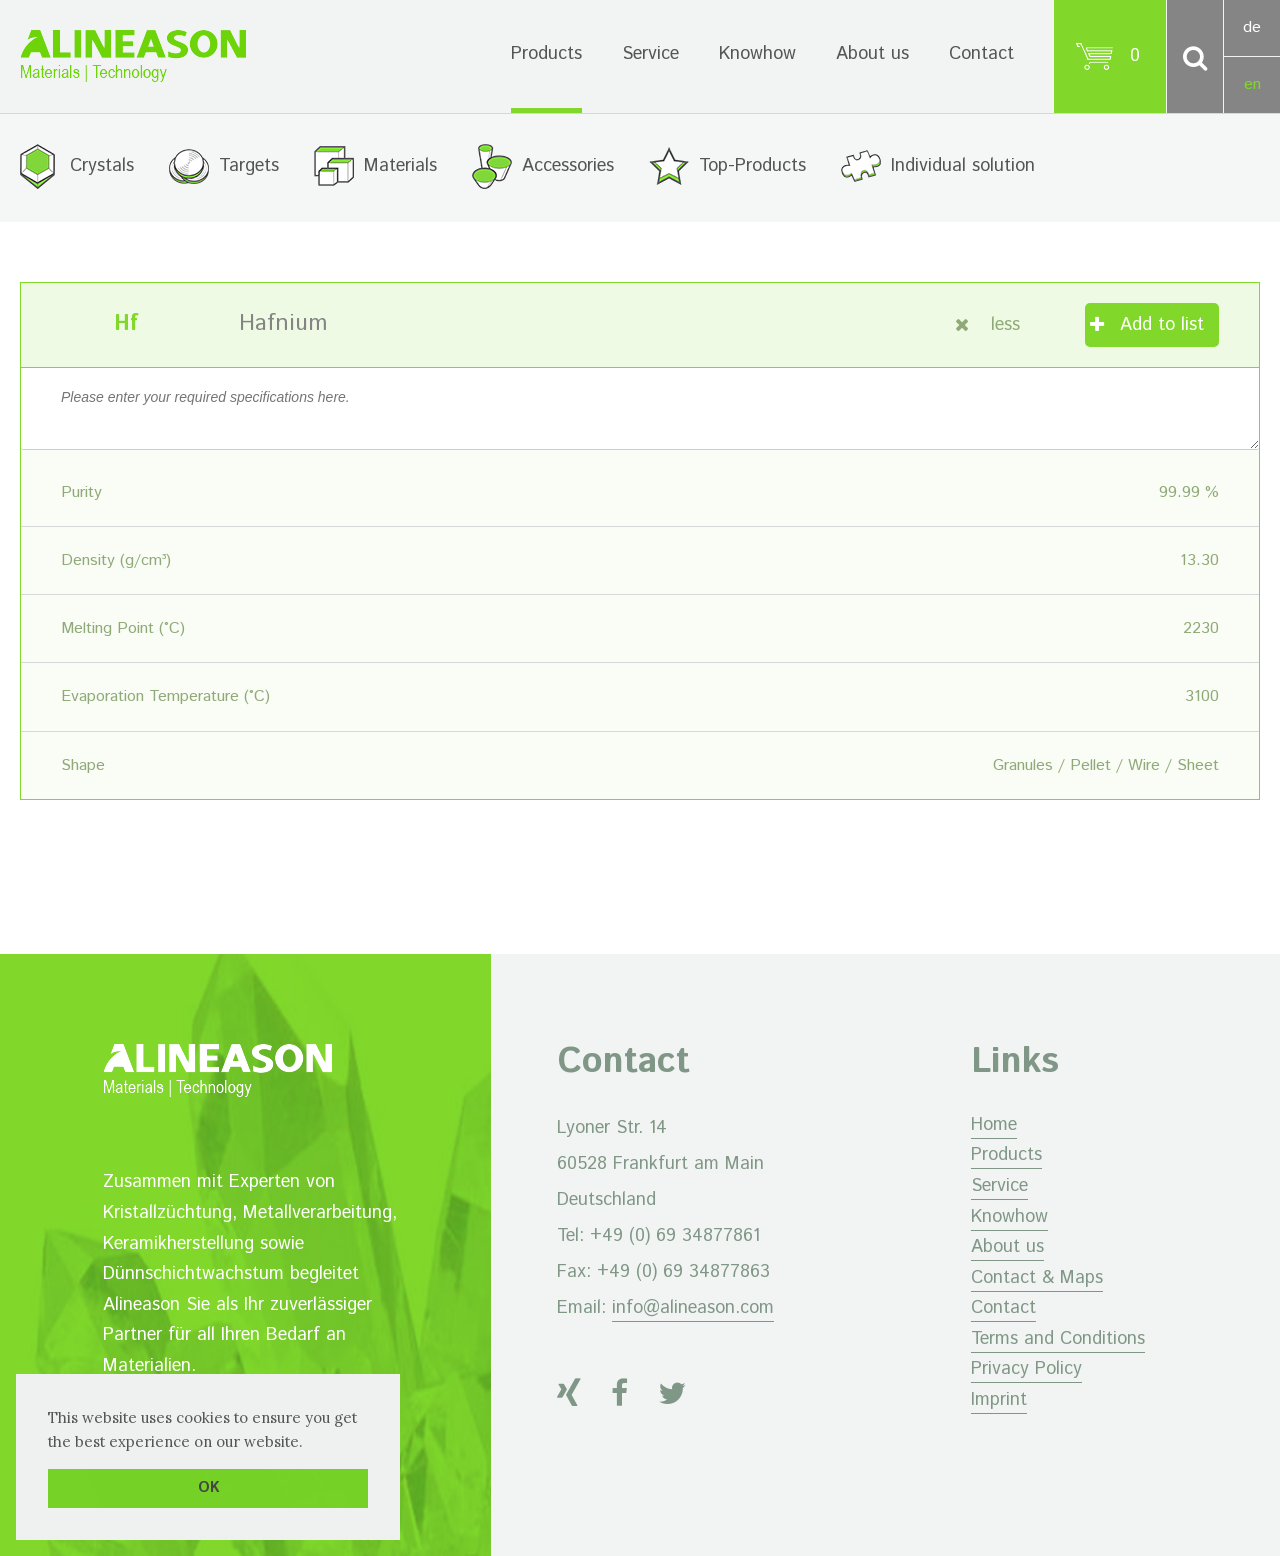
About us (872, 54)
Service (650, 54)
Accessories (568, 166)
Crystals (102, 166)
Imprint (999, 1400)
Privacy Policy (1026, 1369)
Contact (981, 54)
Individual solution (963, 166)
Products (546, 54)
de (1252, 27)
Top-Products (752, 166)
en (1252, 84)
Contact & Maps (1037, 1278)
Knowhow (757, 54)
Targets (249, 166)
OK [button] (208, 1488)
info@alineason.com (693, 1308)
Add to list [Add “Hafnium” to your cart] (1162, 325)
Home (994, 1125)
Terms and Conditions (1058, 1339)
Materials (400, 166)
